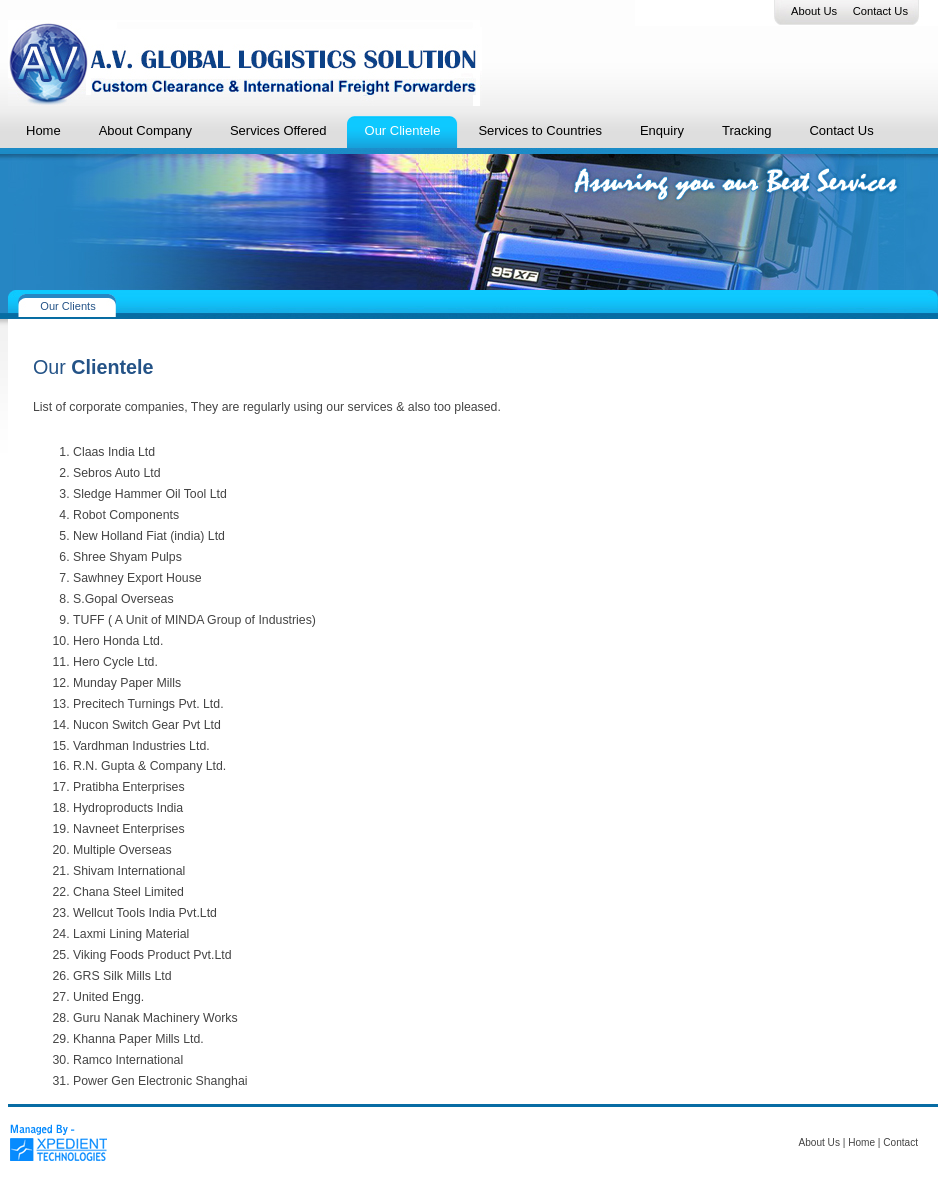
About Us (814, 11)
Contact (900, 1142)
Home (861, 1142)
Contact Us (880, 11)
